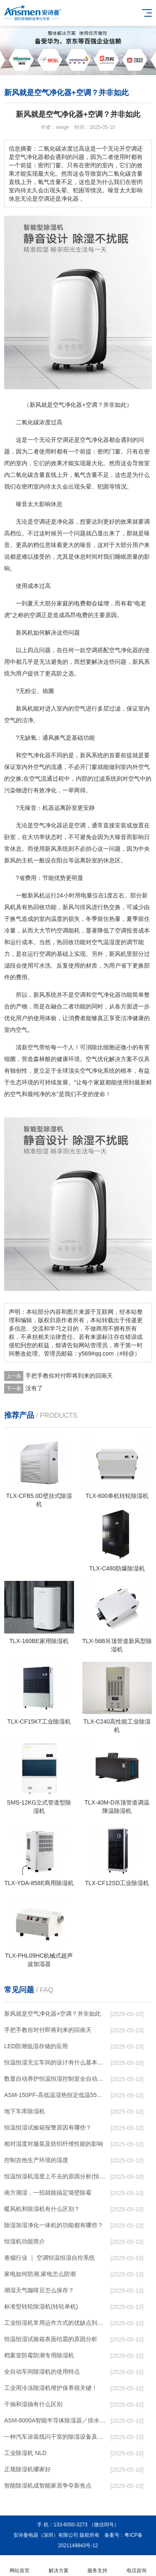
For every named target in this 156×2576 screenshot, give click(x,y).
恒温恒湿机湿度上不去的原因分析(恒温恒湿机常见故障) (56, 2176)
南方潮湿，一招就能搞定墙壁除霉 (48, 2192)
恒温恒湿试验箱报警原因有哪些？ (48, 2127)
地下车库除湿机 (24, 2111)
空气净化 (120, 650)
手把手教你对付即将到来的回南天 (69, 1375)
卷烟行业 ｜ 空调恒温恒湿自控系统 (49, 2257)
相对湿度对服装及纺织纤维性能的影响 (53, 2143)
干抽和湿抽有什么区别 (33, 2404)
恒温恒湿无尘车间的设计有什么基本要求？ (56, 2062)
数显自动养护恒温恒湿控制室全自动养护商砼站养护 (56, 2078)
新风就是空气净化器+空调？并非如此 (52, 2013)
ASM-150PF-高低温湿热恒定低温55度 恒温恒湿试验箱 (56, 2095)
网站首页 (19, 2565)
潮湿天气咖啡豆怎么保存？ (39, 2290)
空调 (62, 439)
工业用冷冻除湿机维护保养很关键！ (50, 2387)
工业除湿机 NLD (25, 2453)
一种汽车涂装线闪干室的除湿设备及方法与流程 (56, 2436)
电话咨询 (136, 2565)
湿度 (115, 942)
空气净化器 (94, 439)
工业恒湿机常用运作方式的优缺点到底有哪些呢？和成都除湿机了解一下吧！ (56, 2322)
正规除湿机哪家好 (27, 2469)
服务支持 (97, 2565)
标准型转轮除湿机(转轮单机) (41, 2306)
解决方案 (58, 2565)
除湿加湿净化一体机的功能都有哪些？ (53, 2225)
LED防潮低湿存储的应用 (36, 2046)
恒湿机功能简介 (24, 2241)
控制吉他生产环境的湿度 (36, 2160)
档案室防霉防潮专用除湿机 (39, 2355)
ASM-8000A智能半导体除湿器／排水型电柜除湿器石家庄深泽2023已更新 (56, 2420)
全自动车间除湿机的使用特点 (42, 2371)
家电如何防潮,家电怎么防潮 (40, 2274)
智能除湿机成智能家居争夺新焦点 (48, 2485)
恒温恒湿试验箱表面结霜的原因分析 (50, 2339)
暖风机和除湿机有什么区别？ (42, 2208)
